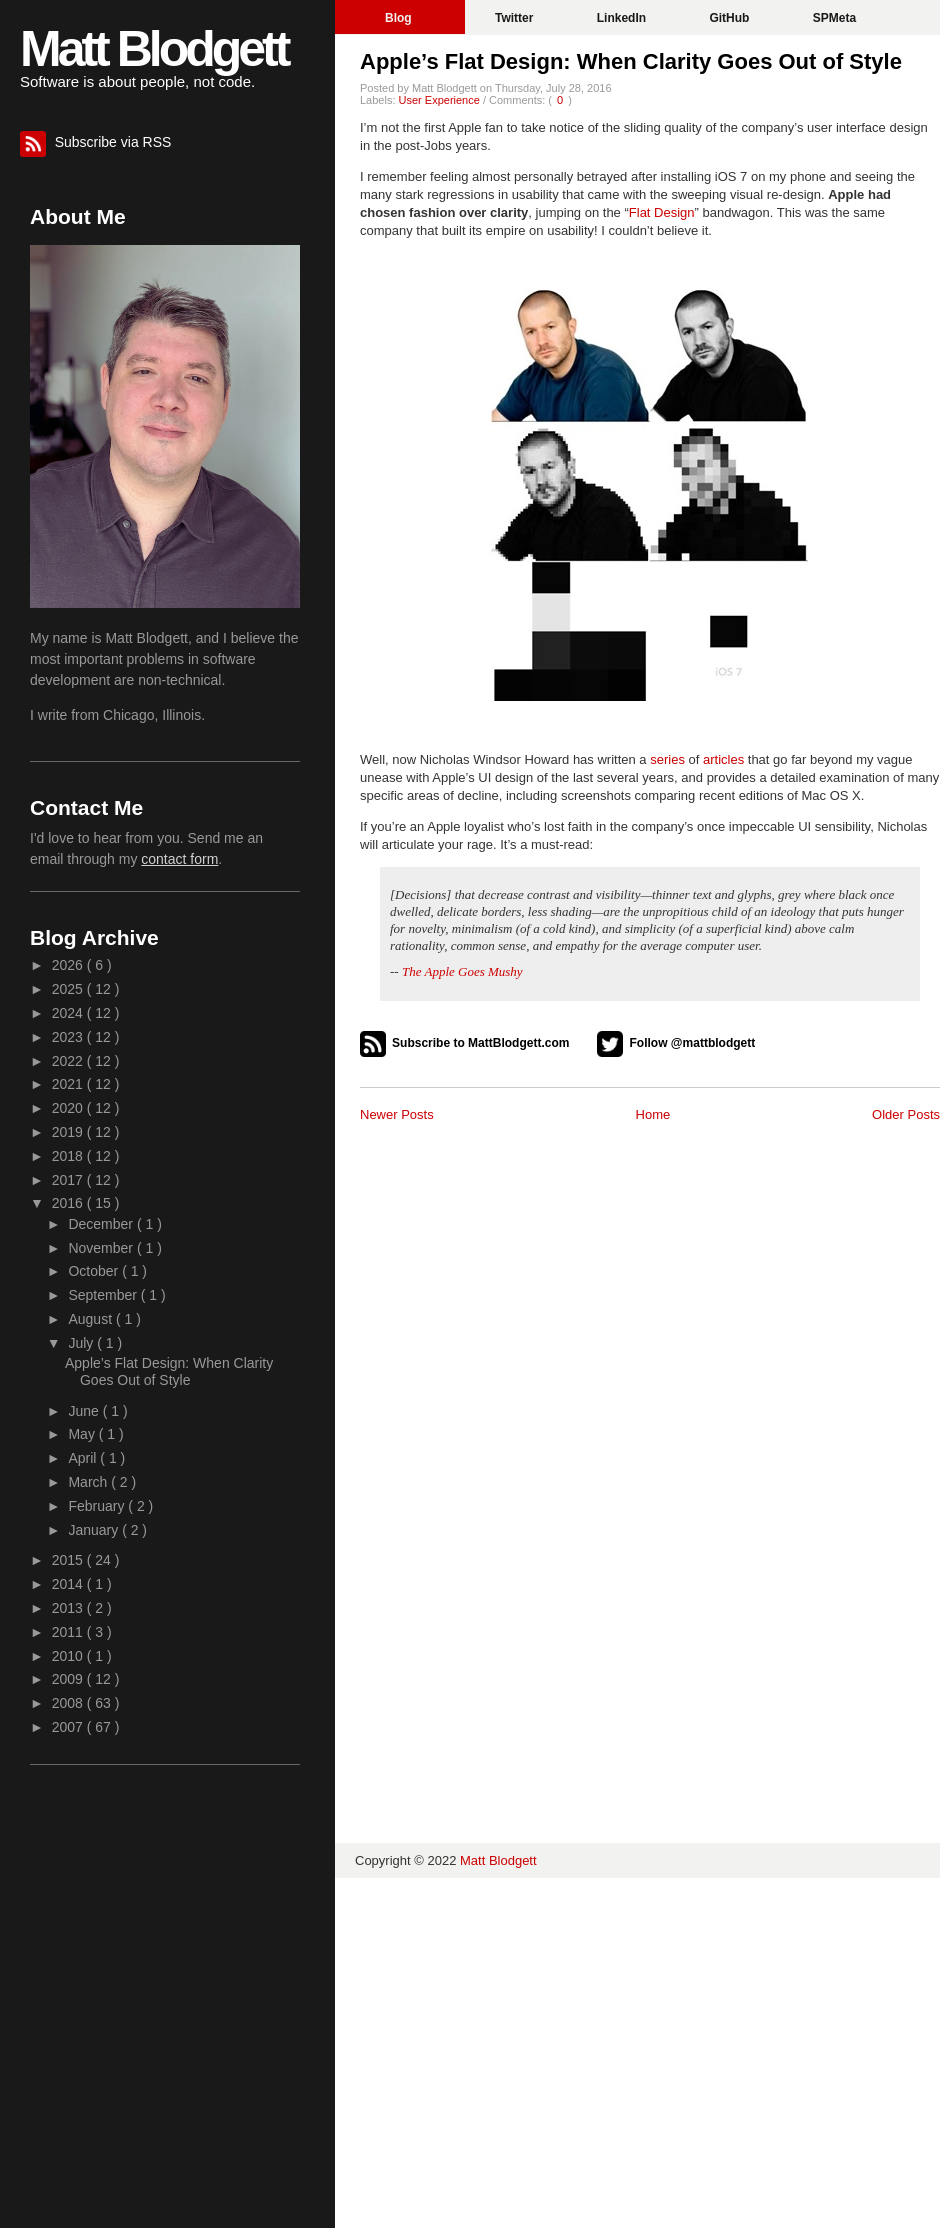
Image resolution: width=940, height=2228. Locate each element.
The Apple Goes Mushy (462, 971)
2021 (69, 1084)
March (89, 1482)
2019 (69, 1132)
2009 (69, 1679)
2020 (69, 1108)
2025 (69, 989)
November (102, 1248)
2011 (69, 1632)
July (82, 1343)
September (104, 1295)
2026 (69, 965)
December (102, 1224)
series (667, 759)
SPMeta (834, 18)
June (85, 1411)
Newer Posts (397, 1114)
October (95, 1271)
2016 (69, 1203)
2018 (69, 1156)
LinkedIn (623, 18)
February (98, 1506)
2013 (69, 1608)
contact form (179, 859)
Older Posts (906, 1114)
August (91, 1319)
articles (723, 759)
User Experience (441, 100)
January (95, 1530)
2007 (69, 1727)
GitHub (730, 18)
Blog (400, 18)
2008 (69, 1703)
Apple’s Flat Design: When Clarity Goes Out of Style (631, 61)
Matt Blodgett (153, 49)
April (84, 1458)
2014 (69, 1584)
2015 (69, 1560)
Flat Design (662, 212)
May (83, 1434)
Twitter (516, 18)
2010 (69, 1656)
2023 (69, 1037)
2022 (69, 1061)
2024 (69, 1013)
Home (653, 1114)
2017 (69, 1180)
